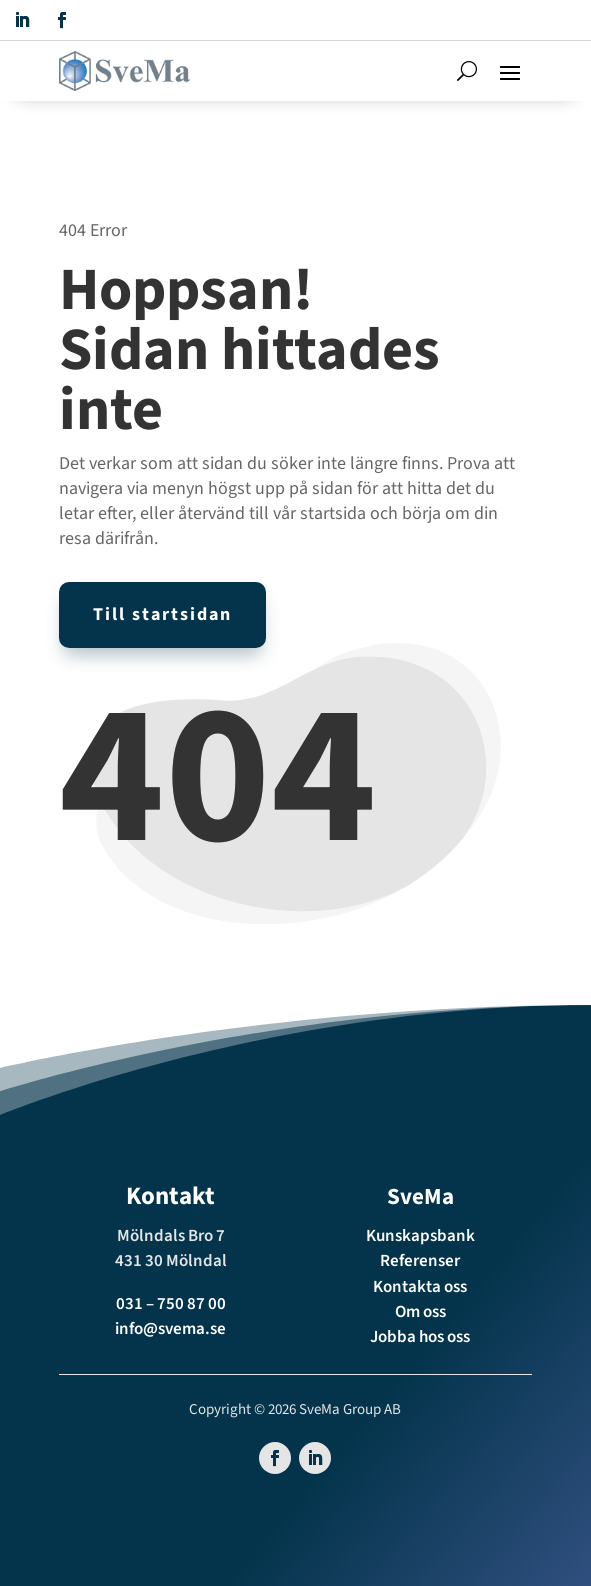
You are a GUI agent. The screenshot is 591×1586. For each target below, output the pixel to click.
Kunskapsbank (420, 1236)
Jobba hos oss (420, 1337)
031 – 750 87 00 (171, 1304)
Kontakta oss (420, 1287)
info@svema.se (170, 1329)
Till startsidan (162, 614)
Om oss (420, 1312)
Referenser (420, 1261)
